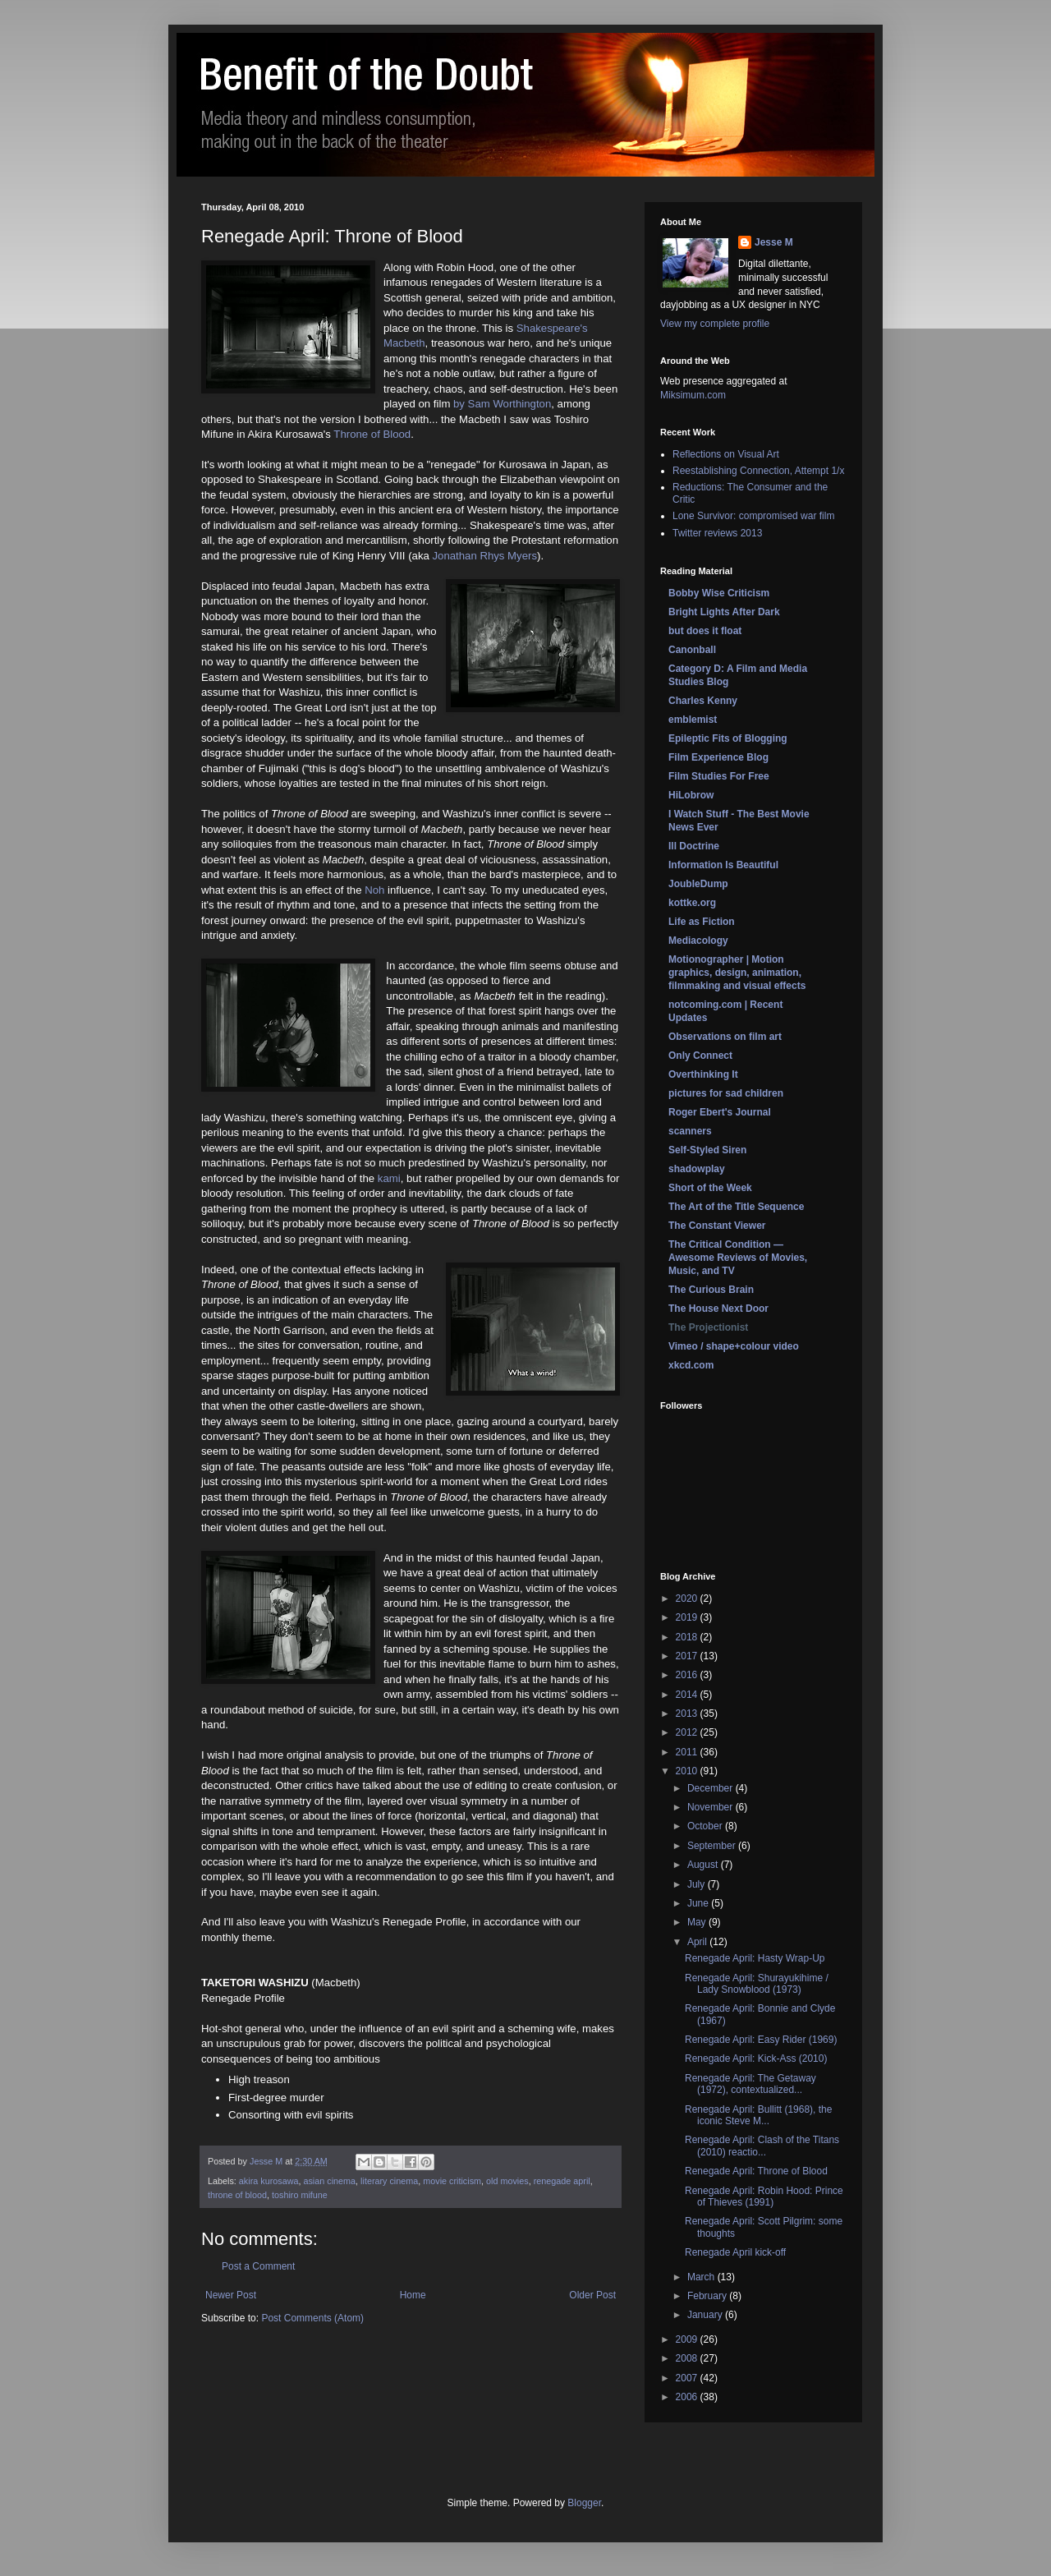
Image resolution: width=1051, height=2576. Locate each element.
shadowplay (696, 1169)
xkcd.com (691, 1365)
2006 (688, 2397)
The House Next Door (718, 1308)
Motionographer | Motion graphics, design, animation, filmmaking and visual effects (736, 972)
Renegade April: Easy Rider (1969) (761, 2039)
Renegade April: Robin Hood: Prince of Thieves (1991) (764, 2196)
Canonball (692, 650)
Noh (374, 890)
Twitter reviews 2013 (717, 533)
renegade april (562, 2181)
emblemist (692, 719)
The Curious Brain (711, 1289)
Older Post (592, 2295)
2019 (688, 1617)
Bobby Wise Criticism (718, 593)
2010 (688, 1771)
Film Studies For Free (718, 776)
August (704, 1864)
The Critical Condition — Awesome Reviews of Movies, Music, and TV (737, 1257)
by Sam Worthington (502, 404)
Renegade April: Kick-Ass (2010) (756, 2058)
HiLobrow (691, 795)
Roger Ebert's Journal (719, 1112)
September (712, 1846)
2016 (688, 1675)
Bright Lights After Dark (724, 612)
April (698, 1942)
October (706, 1826)
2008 (688, 2358)
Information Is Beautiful (723, 865)
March (702, 2277)
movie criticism (452, 2181)
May (698, 1922)
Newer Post (230, 2295)
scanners (690, 1131)
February (708, 2296)
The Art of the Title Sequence (736, 1206)
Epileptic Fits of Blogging (727, 738)
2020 (688, 1598)
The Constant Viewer (716, 1225)
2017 (688, 1656)
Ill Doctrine (693, 846)
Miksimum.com (693, 395)
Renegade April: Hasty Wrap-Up (755, 1958)
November (711, 1807)
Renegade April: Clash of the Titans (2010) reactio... (762, 2145)
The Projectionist (708, 1327)
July (697, 1884)
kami (389, 1178)
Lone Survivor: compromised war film (753, 516)
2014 (688, 1694)
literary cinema (389, 2181)
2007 (688, 2378)
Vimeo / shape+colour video (733, 1346)
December (711, 1788)
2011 (688, 1752)
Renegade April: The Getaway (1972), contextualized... (750, 2083)
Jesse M (774, 242)
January (706, 2315)
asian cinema (329, 2181)
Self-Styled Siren (707, 1150)
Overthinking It (703, 1074)
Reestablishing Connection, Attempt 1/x (758, 470)
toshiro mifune (300, 2195)
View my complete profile (714, 323)
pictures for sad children (725, 1093)
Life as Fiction (701, 921)
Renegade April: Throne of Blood (756, 2171)
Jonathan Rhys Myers (484, 556)
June (699, 1903)
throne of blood (237, 2195)
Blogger (584, 2503)
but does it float (704, 631)
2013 (688, 1713)
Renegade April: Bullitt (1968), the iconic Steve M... (758, 2115)
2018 (688, 1637)
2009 (688, 2339)
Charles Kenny (702, 700)
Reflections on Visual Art (725, 454)
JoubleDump (698, 884)
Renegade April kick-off (735, 2252)
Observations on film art (725, 1036)
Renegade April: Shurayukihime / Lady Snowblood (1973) (756, 1983)
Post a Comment (258, 2266)
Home (413, 2295)
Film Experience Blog (718, 757)
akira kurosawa (269, 2181)
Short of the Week (710, 1188)
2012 (688, 1732)
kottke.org (692, 902)
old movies (507, 2181)
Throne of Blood (372, 434)
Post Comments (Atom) (312, 2318)
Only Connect (700, 1055)
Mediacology (698, 940)
